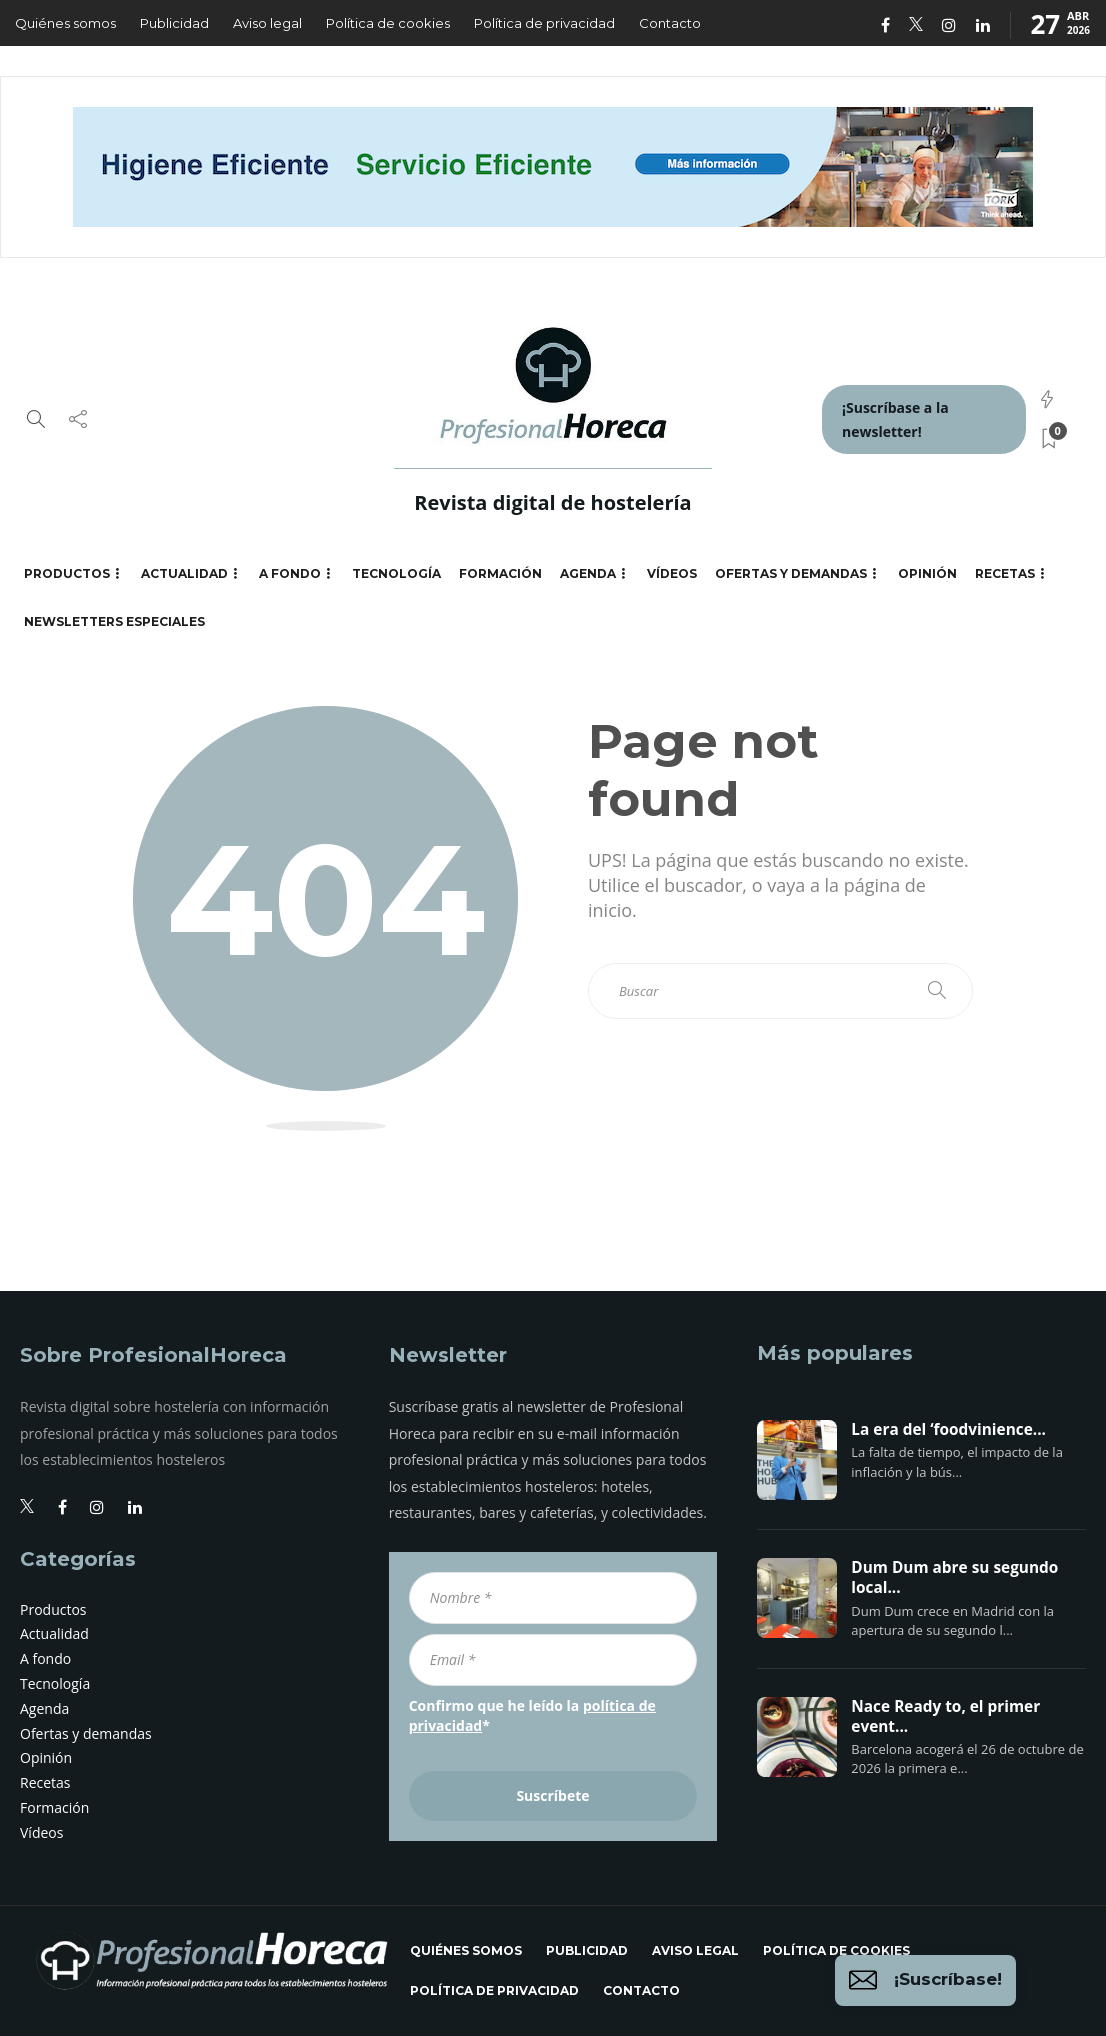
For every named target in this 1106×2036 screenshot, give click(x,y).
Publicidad (174, 23)
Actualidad (184, 573)
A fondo (290, 573)
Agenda (588, 573)
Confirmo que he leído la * (532, 1715)
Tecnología (396, 573)
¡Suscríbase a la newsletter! (895, 419)
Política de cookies (388, 23)
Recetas (1005, 573)
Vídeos (672, 573)
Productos (67, 573)
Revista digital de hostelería (552, 502)
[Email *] (553, 1660)
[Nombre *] (553, 1598)
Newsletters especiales (114, 621)
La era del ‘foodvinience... (948, 1430)
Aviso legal (267, 23)
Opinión (927, 573)
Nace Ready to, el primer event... (945, 1717)
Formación (500, 573)
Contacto (670, 23)
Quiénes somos (65, 23)
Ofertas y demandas (791, 573)
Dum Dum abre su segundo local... (954, 1578)
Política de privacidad (544, 23)
